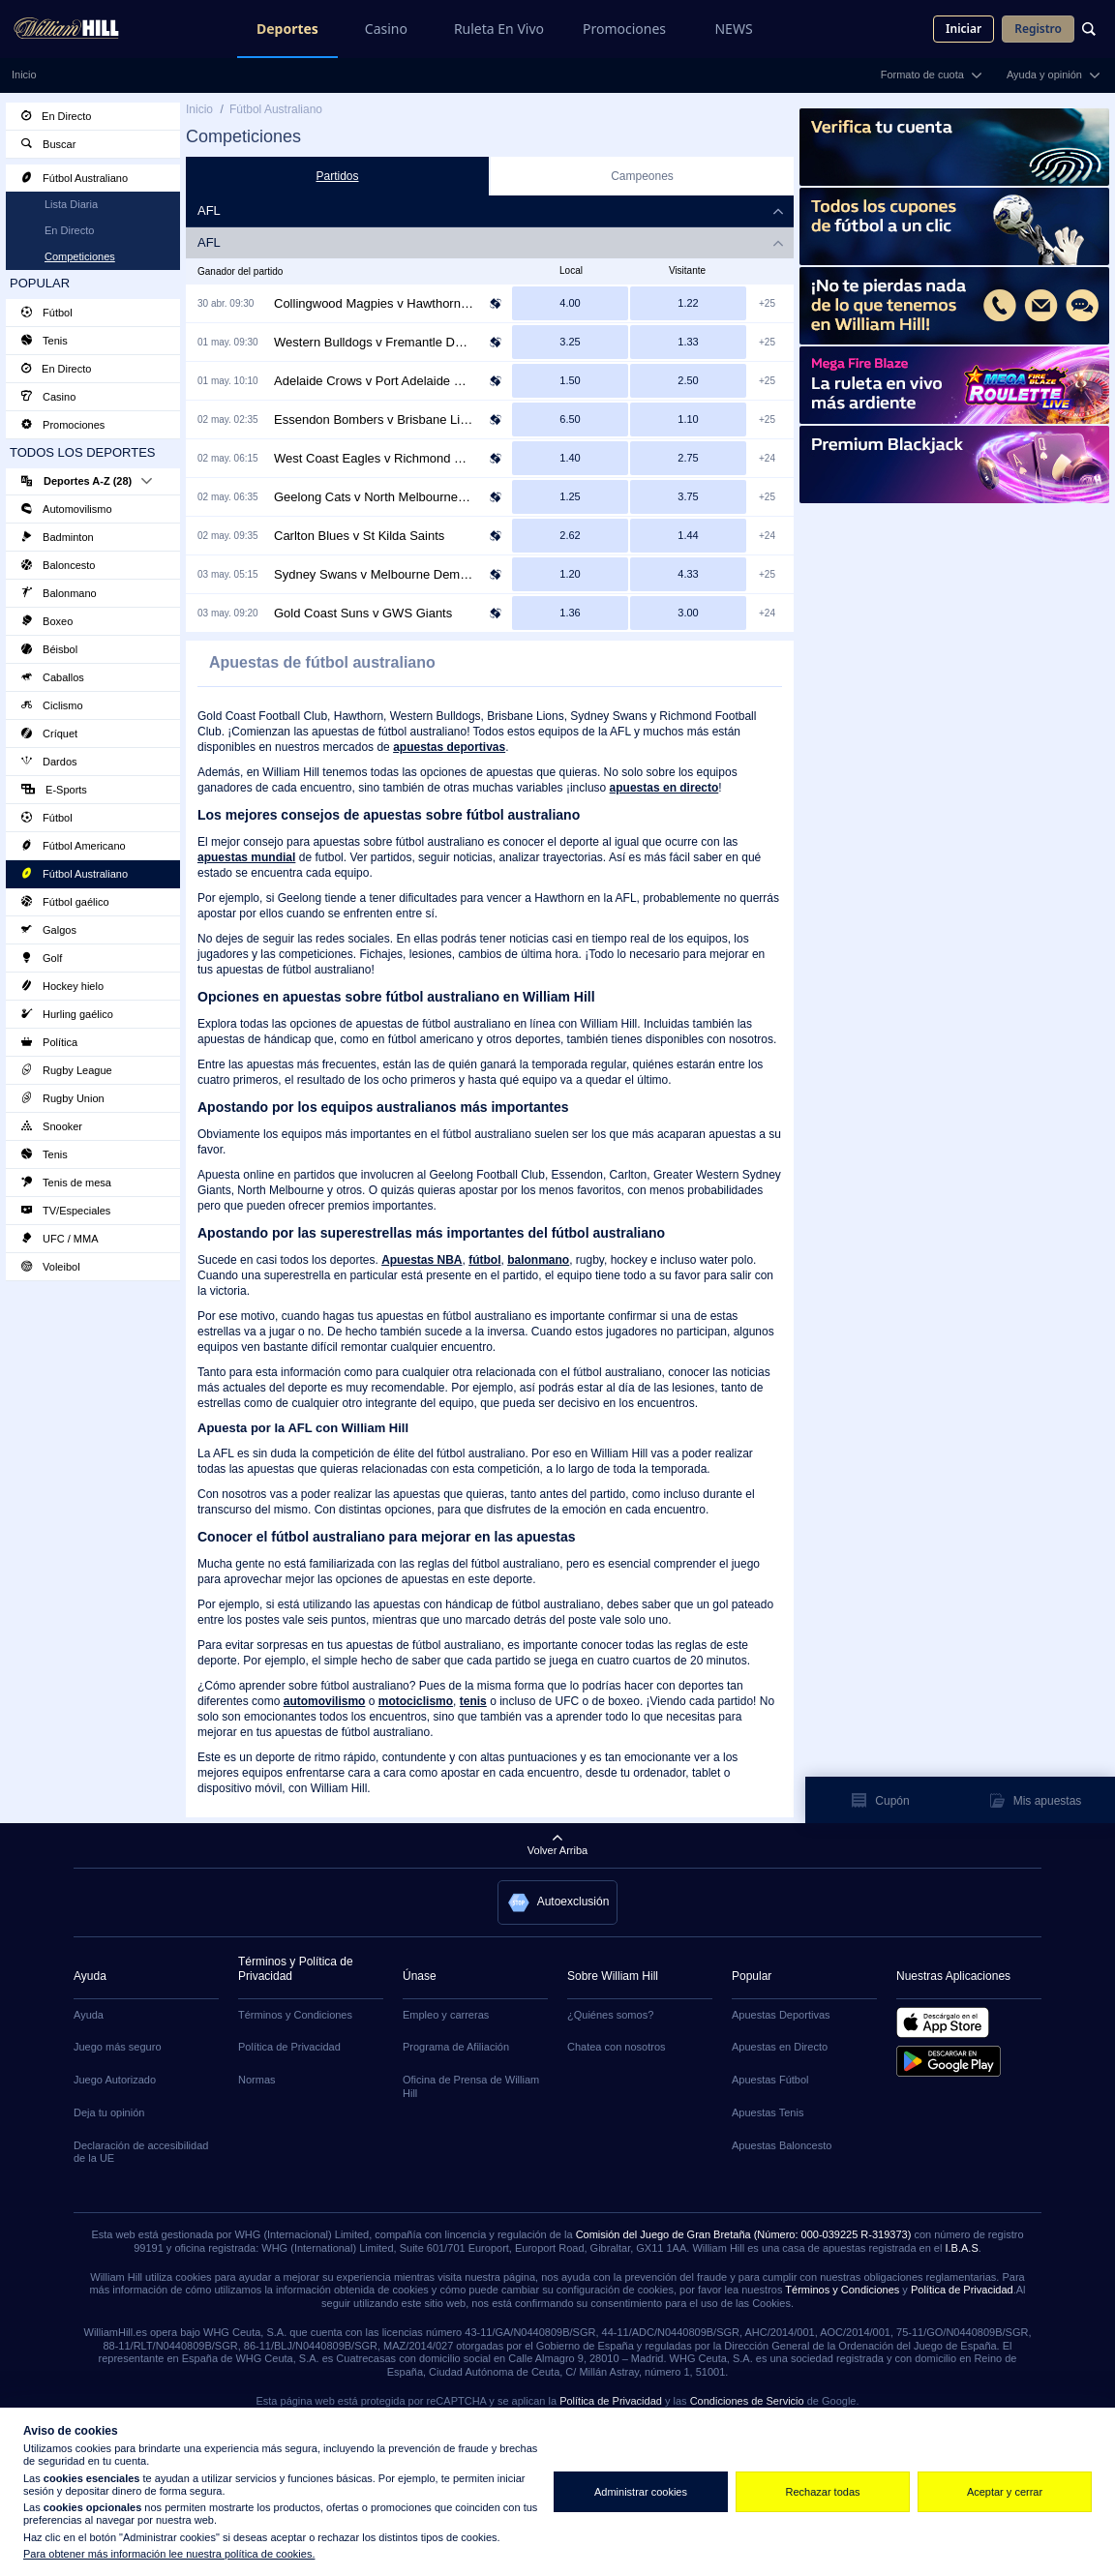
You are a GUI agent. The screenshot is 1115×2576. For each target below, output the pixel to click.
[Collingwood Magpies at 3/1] (570, 303)
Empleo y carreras (446, 2015)
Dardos (49, 761)
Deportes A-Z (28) (86, 481)
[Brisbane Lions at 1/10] (688, 419)
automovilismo (325, 1701)
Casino (386, 28)
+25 (767, 303)
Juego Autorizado (115, 2079)
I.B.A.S (961, 2248)
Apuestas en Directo (780, 2046)
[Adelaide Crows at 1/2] (570, 381)
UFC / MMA (60, 1238)
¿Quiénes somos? (610, 2015)
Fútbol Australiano (74, 178)
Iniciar (963, 28)
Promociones (624, 28)
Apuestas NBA (421, 1260)
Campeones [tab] (642, 176)
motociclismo (415, 1701)
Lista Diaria (71, 204)
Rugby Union (63, 1098)
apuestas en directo (664, 787)
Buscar (48, 144)
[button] (558, 1902)
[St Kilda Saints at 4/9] (688, 536)
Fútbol (47, 312)
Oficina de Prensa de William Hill (471, 2086)
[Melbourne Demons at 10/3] (688, 574)
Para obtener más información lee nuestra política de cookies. (169, 2554)
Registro (1038, 28)
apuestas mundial (246, 857)
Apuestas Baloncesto (781, 2145)
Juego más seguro (118, 2046)
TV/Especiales (65, 1210)
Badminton (57, 537)
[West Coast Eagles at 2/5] (570, 458)
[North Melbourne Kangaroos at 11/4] (688, 497)
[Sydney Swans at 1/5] (570, 574)
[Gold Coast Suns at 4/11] (570, 613)
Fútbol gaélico (65, 902)
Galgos (48, 930)
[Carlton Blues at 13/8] (570, 536)
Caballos (52, 677)
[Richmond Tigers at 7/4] (688, 458)
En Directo (56, 116)
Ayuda (89, 2015)
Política (49, 1042)
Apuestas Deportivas (781, 2015)
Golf (41, 958)
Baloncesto (58, 565)
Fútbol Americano (73, 846)
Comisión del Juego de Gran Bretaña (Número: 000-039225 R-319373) (744, 2234)
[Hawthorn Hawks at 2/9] (688, 303)
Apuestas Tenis (767, 2112)
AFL (209, 242)
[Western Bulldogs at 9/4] (570, 342)
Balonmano (59, 593)
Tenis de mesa (66, 1182)
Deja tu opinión (109, 2112)
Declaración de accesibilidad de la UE (141, 2152)
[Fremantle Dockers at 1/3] (688, 342)
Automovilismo (66, 509)
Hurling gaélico (67, 1014)
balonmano (538, 1260)
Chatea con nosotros (616, 2046)
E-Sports (54, 789)
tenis (473, 1701)
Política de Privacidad (289, 2046)
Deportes (287, 28)
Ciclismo (52, 705)
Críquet (49, 733)
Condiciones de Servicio (747, 2401)
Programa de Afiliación (456, 2046)
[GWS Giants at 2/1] (688, 613)
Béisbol (49, 649)
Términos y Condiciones (295, 2015)
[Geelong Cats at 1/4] (570, 497)
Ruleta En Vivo (499, 28)
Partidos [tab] (337, 176)
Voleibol (50, 1267)
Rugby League (66, 1070)
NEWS (733, 28)
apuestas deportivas (449, 747)
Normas (257, 2079)
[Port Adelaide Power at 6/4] (688, 381)
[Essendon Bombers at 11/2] (570, 419)
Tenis (44, 340)
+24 (767, 458)
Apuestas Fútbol (770, 2079)
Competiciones (80, 256)
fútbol (484, 1260)
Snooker (51, 1126)
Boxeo (47, 621)
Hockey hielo (62, 986)
